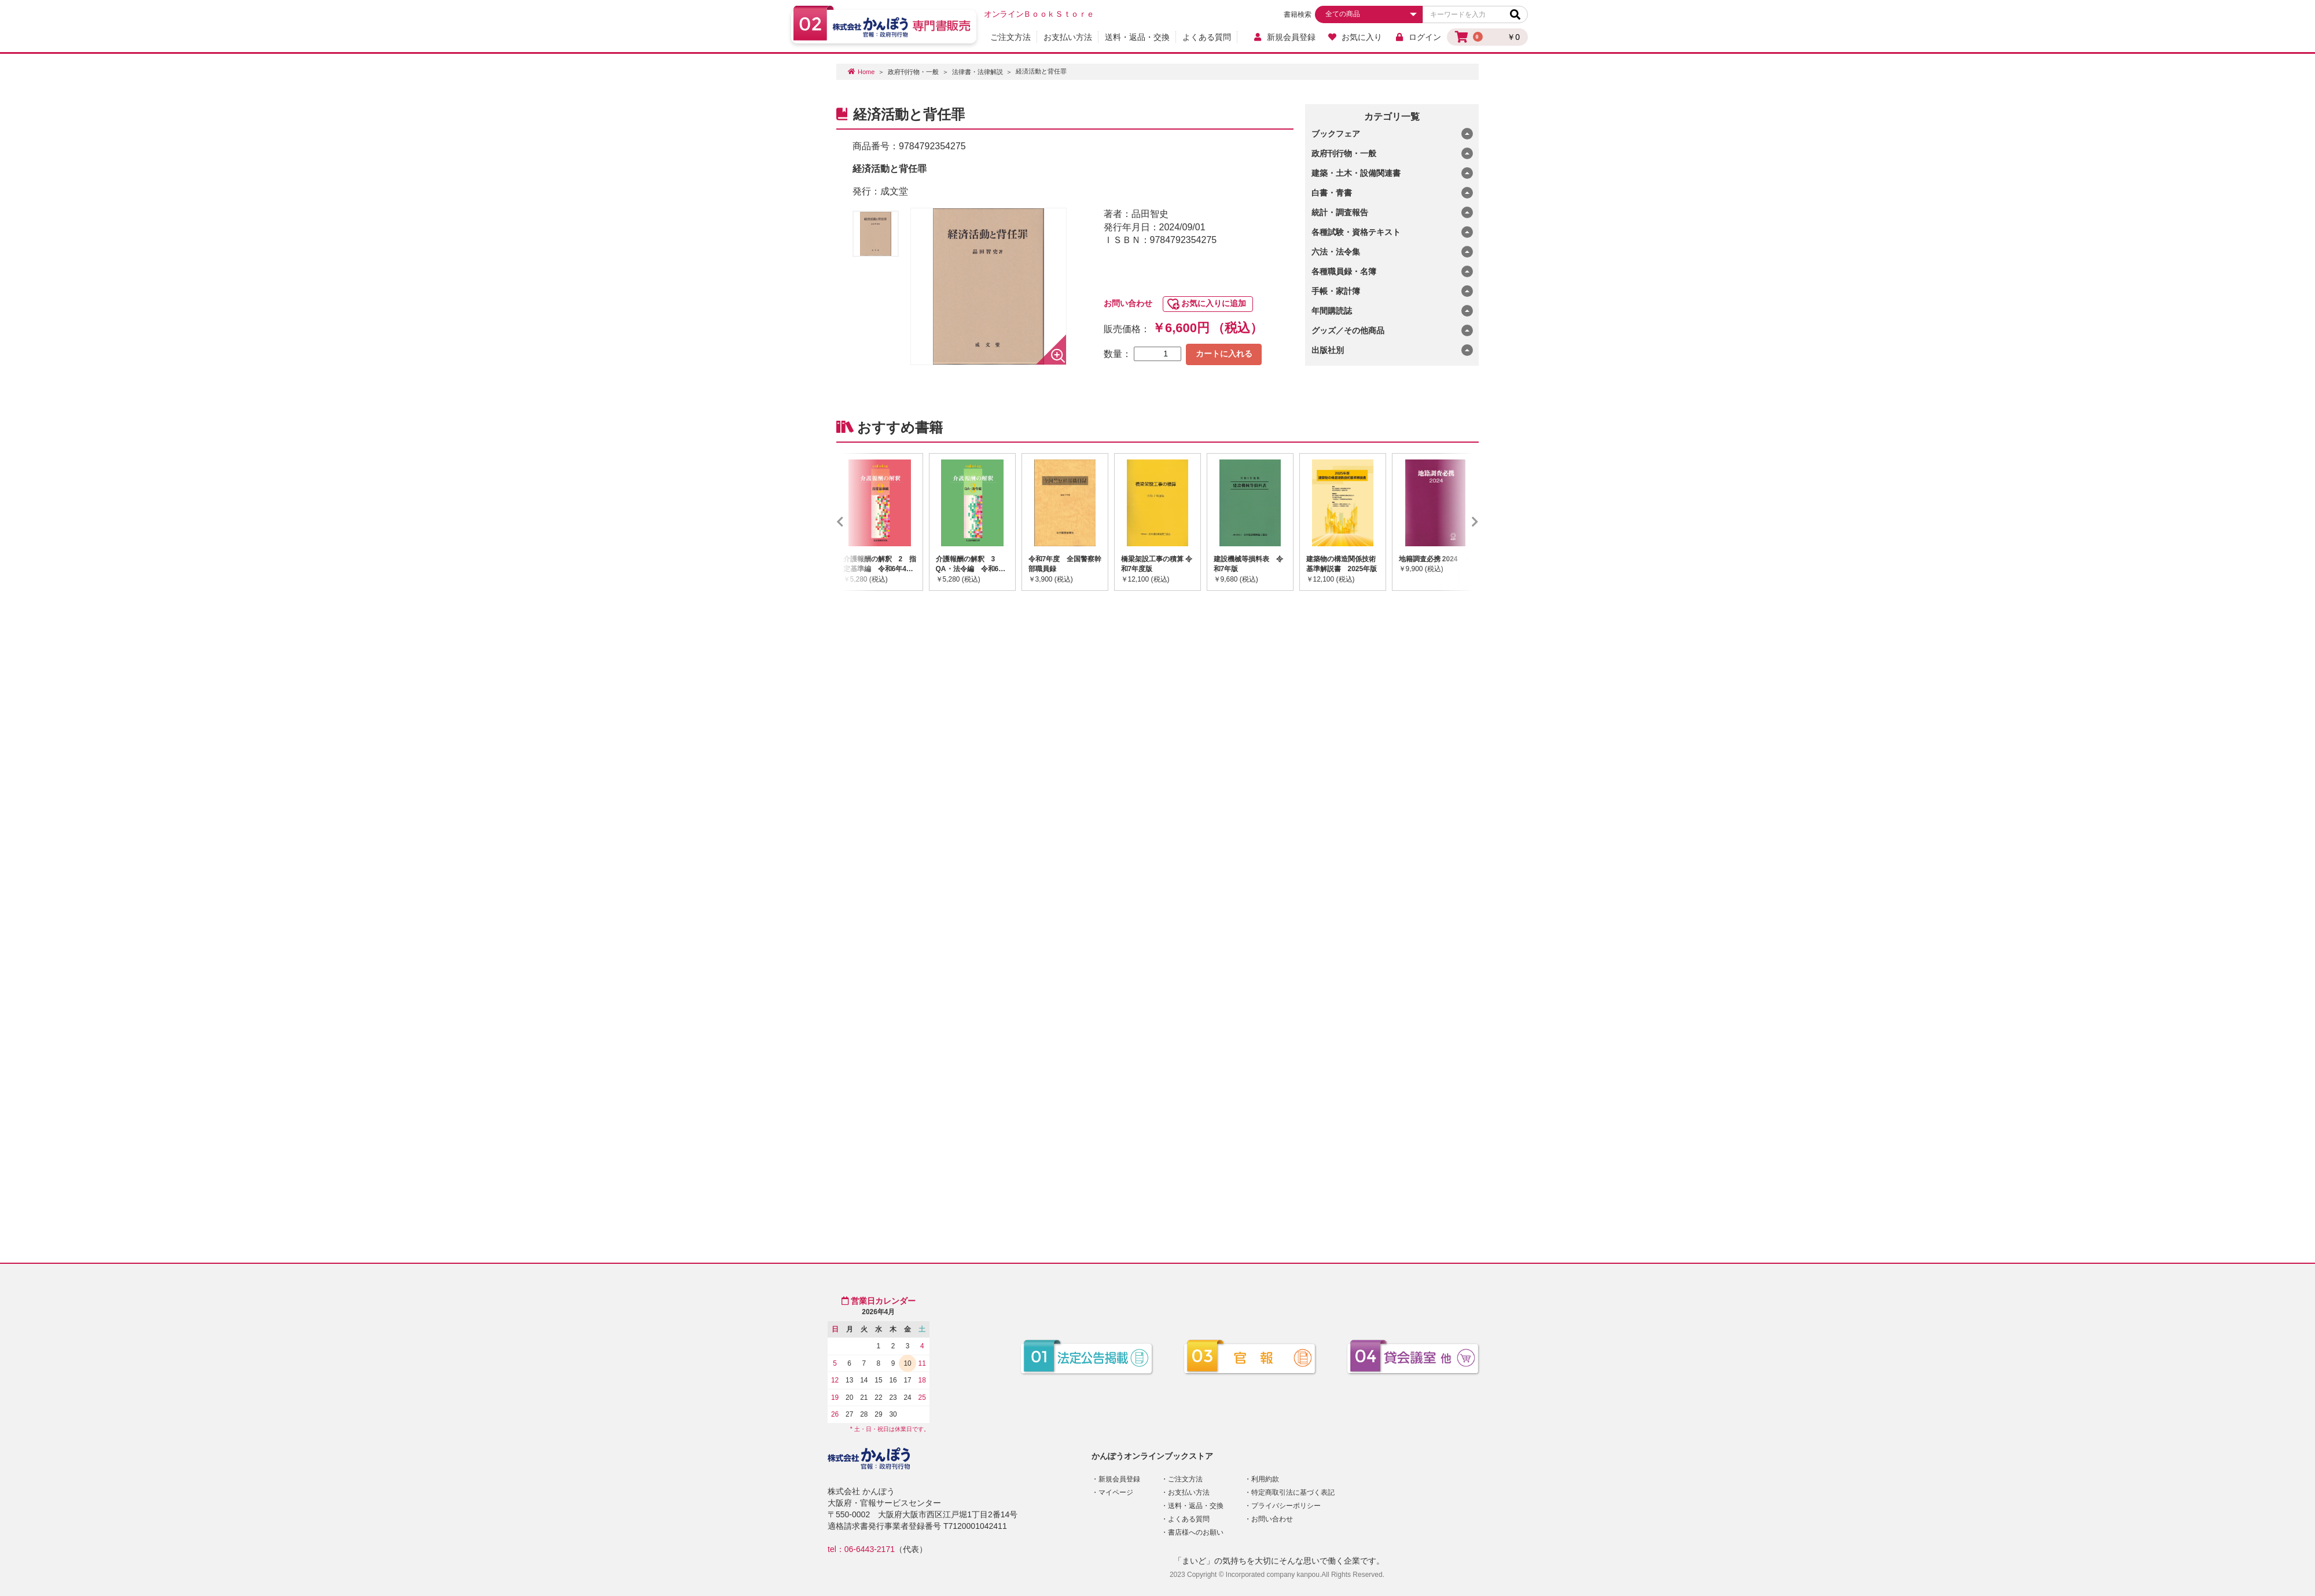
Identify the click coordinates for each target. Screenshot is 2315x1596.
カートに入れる (1224, 353)
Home (866, 71)
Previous (857, 522)
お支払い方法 (1067, 37)
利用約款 (1265, 1479)
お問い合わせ (1128, 303)
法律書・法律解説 (977, 71)
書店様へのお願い (1195, 1532)
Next (1458, 522)
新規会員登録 (1283, 37)
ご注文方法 (1010, 37)
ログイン (1417, 37)
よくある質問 (1206, 37)
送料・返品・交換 (1137, 37)
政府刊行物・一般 (913, 71)
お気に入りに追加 (1213, 303)
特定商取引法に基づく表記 (1293, 1492)
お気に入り (1355, 37)
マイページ (1115, 1492)
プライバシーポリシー (1286, 1506)
